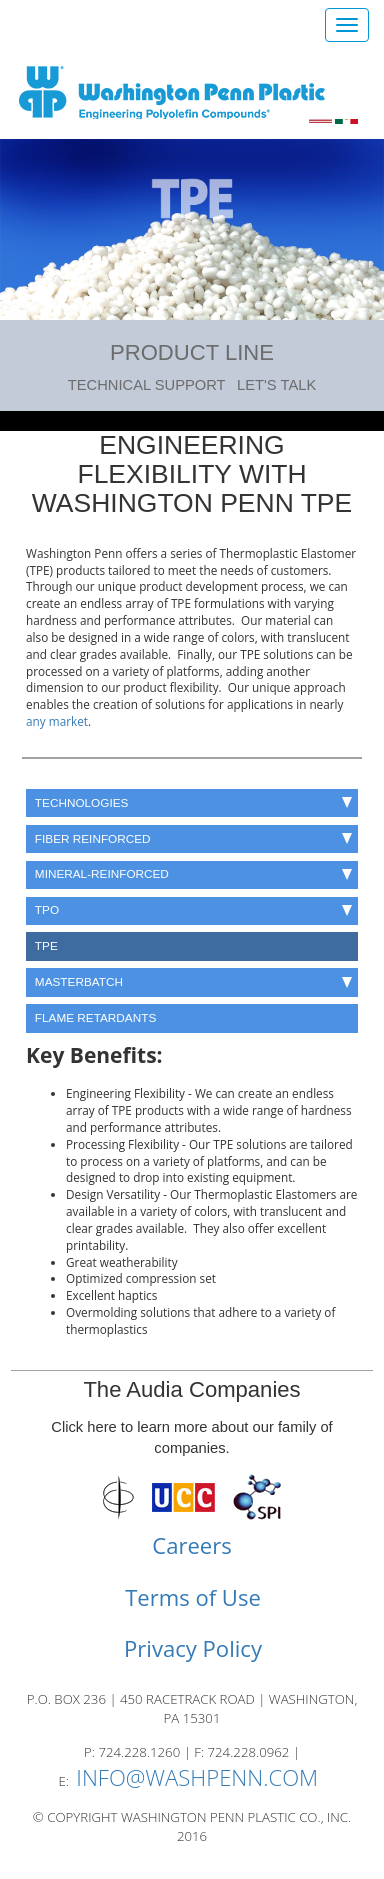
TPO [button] (193, 909)
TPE (46, 945)
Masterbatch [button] (193, 981)
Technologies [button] (193, 802)
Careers (192, 1545)
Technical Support (147, 385)
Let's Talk (276, 385)
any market (57, 721)
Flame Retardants (95, 1017)
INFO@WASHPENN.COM (197, 1777)
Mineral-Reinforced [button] (193, 873)
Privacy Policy (193, 1648)
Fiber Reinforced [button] (193, 838)
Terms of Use (193, 1597)
